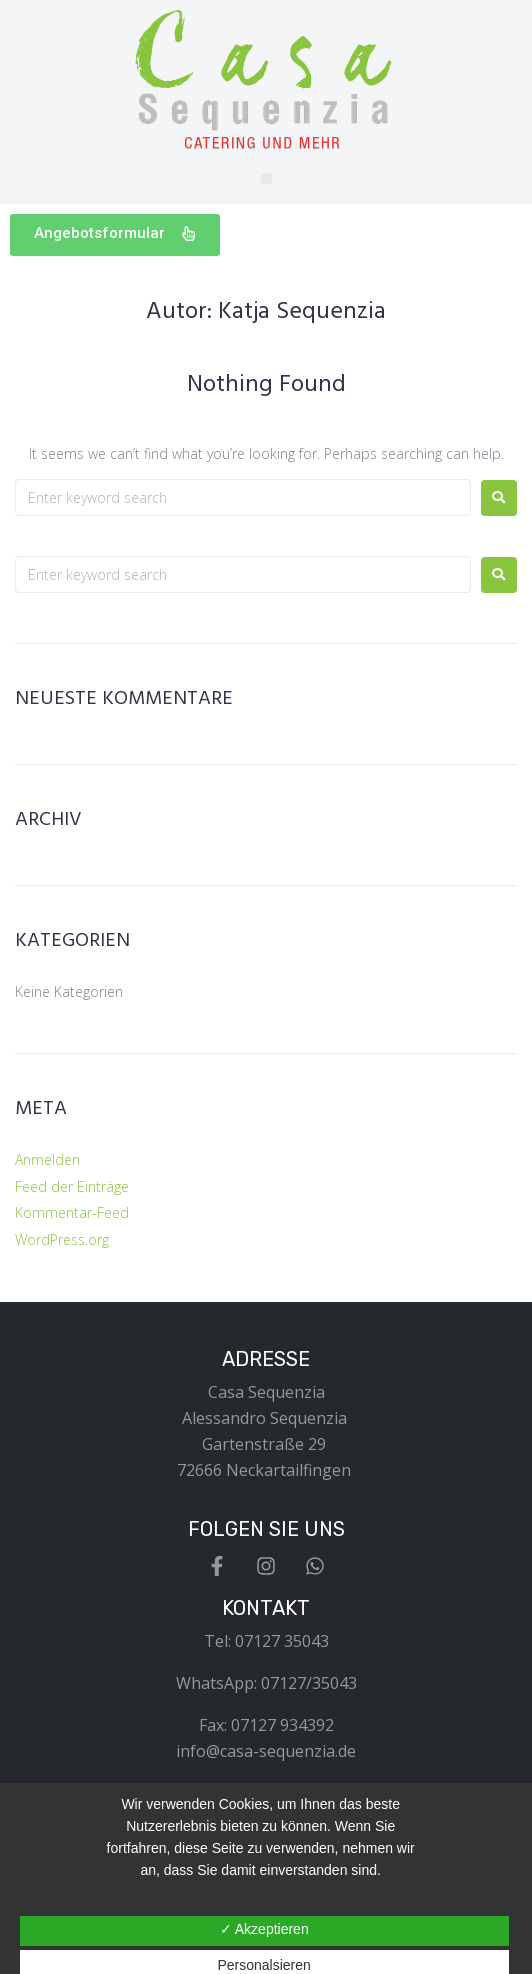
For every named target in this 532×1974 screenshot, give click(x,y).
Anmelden (47, 1159)
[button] (266, 178)
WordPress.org (62, 1239)
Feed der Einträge (72, 1186)
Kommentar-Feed (72, 1212)
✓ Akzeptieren (264, 1929)
